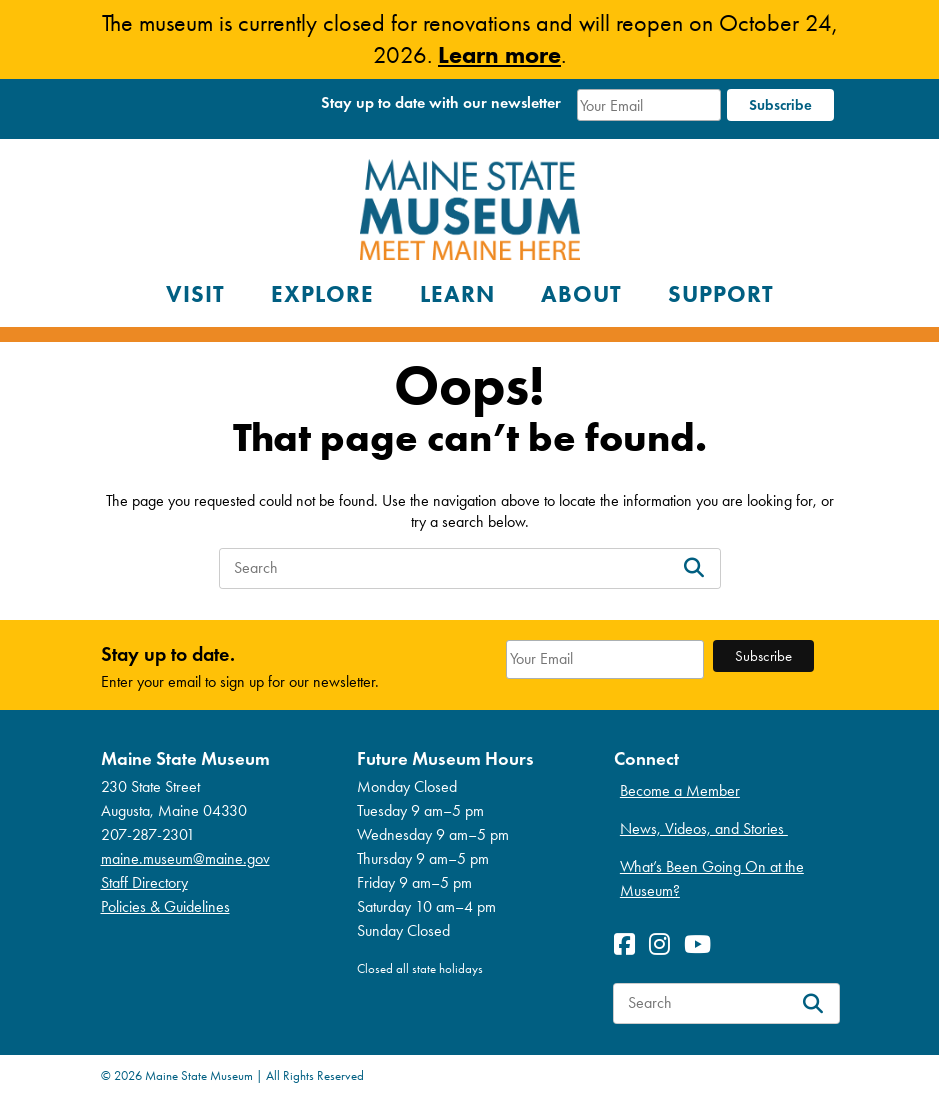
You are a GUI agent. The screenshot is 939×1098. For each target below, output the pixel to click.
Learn (457, 294)
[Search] (694, 568)
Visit (195, 294)
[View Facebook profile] (629, 944)
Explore (322, 294)
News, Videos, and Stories (704, 828)
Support (721, 294)
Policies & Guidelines (165, 906)
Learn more (499, 54)
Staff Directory (144, 882)
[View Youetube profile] (702, 944)
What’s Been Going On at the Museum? (712, 878)
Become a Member (680, 790)
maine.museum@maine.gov (185, 858)
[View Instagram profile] (664, 944)
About (581, 294)
